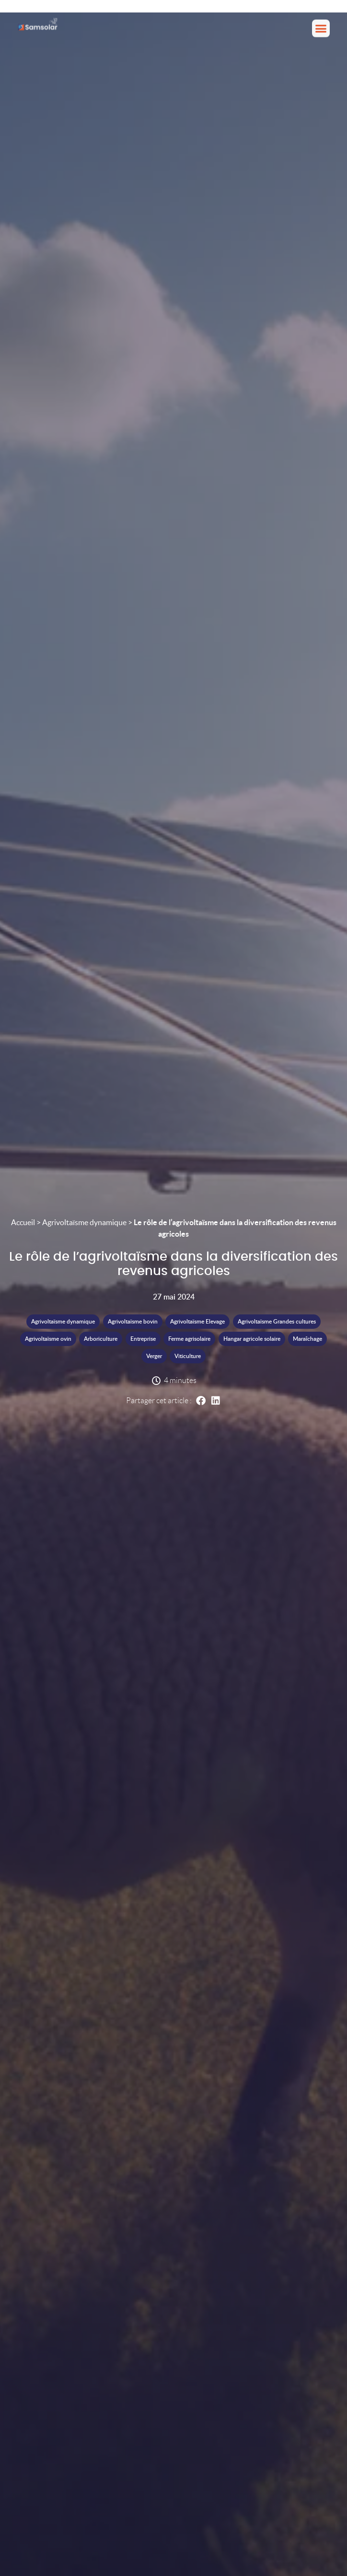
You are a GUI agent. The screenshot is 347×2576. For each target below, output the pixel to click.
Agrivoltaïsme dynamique (84, 1222)
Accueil (23, 1222)
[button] (321, 26)
